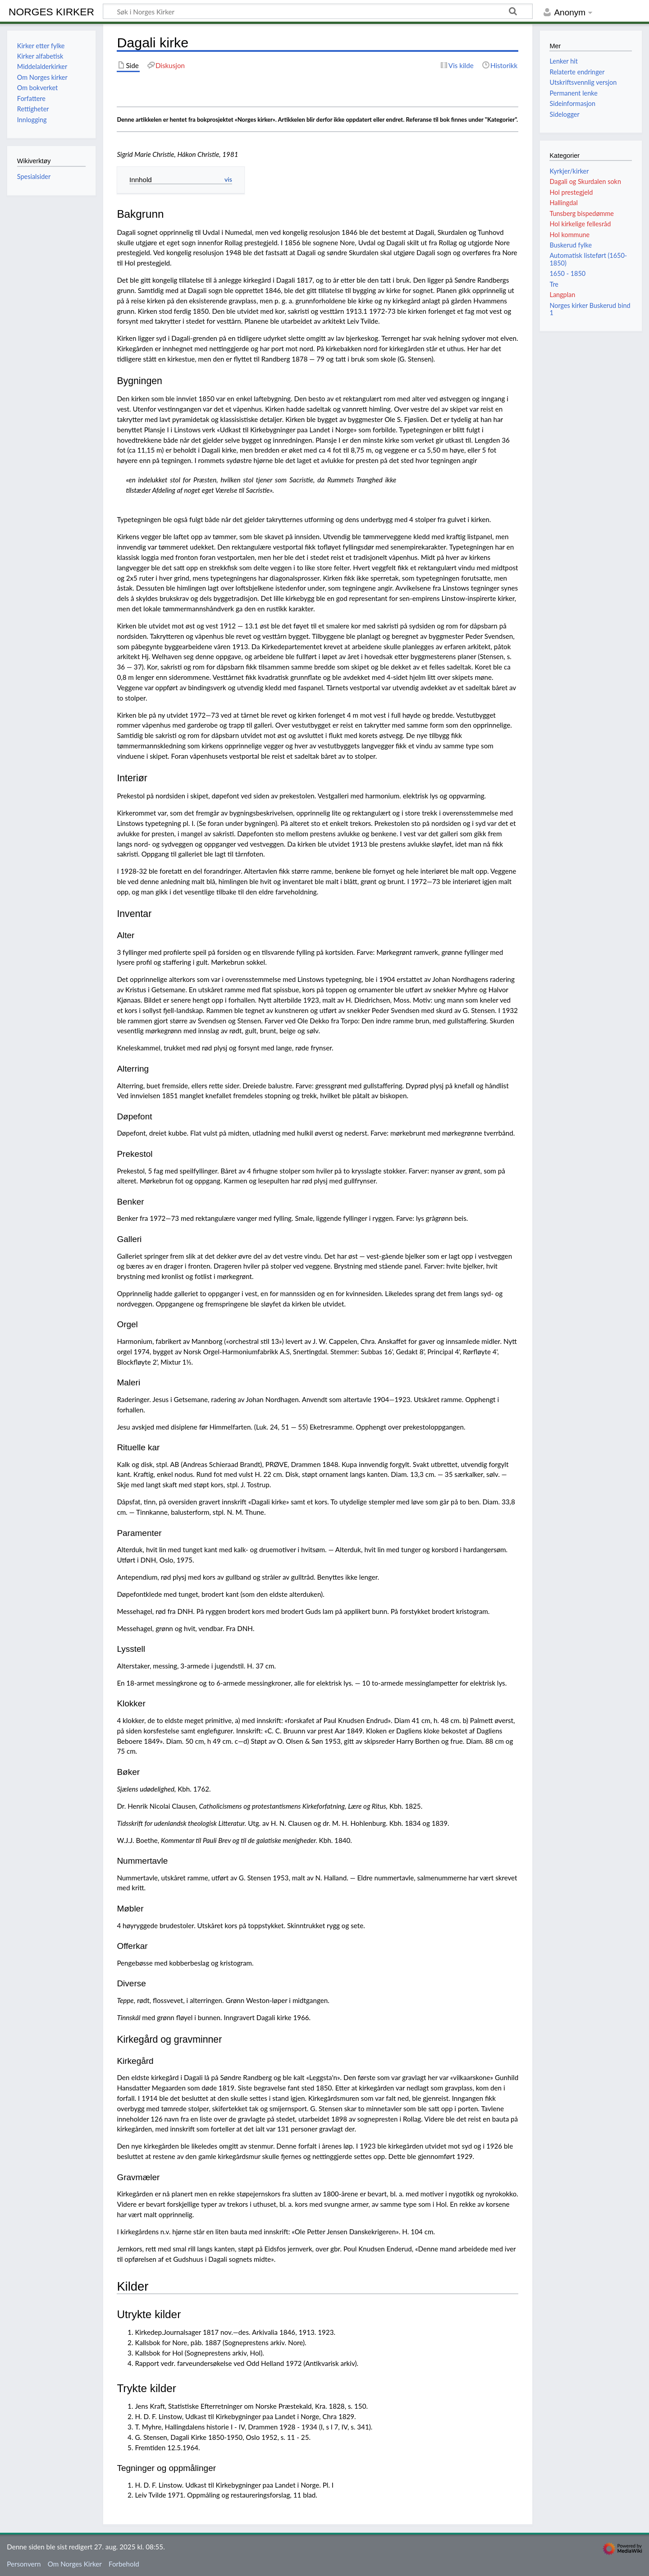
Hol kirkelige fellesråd (580, 224)
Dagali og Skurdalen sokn (585, 181)
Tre (553, 284)
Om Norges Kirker (75, 2564)
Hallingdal (563, 202)
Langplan (562, 294)
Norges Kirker (51, 12)
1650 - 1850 (567, 273)
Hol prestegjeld (571, 192)
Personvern (24, 2564)
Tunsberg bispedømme (581, 213)
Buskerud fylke (570, 245)
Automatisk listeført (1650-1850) (588, 259)
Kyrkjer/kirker (569, 171)
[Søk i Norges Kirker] (317, 11)
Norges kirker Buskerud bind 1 (589, 309)
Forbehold (124, 2564)
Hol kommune (569, 234)
